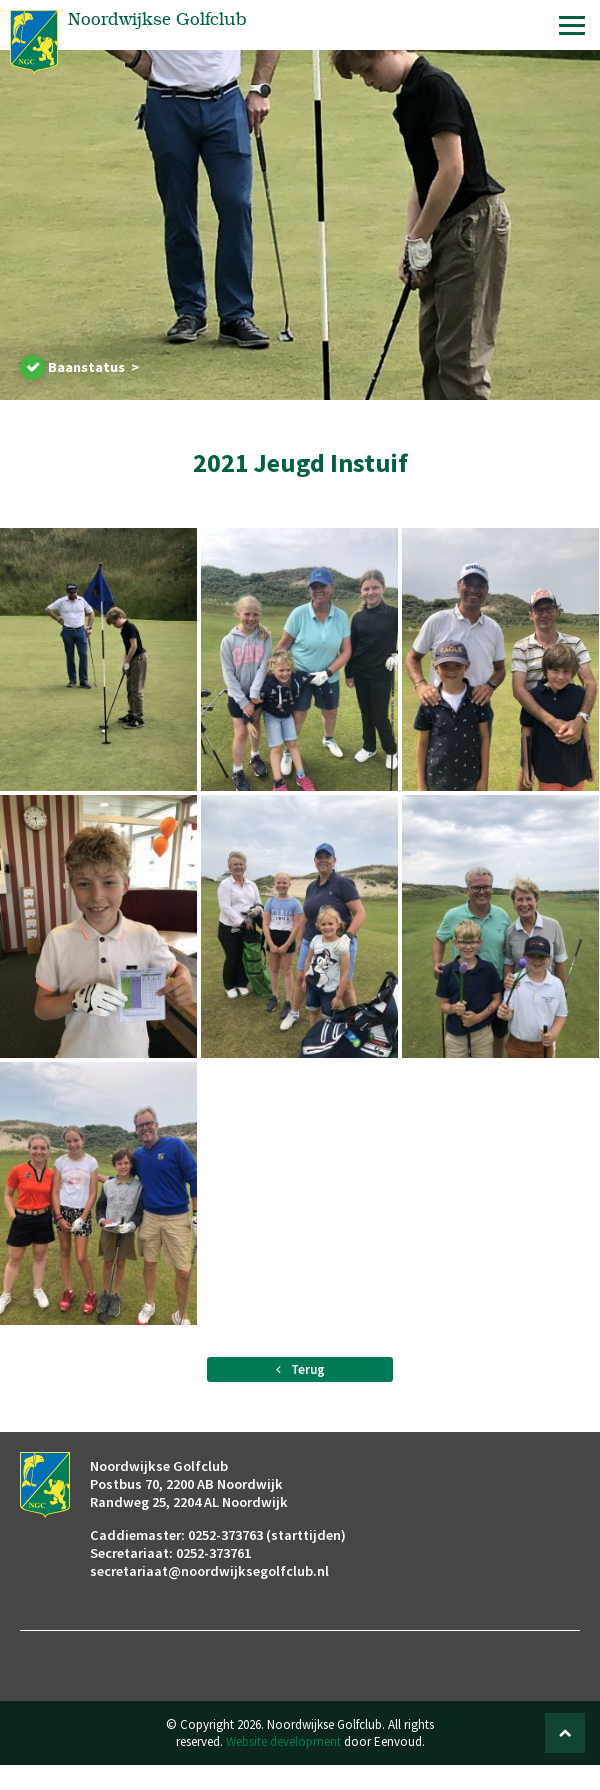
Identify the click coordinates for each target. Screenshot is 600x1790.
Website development (283, 1741)
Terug (300, 1369)
